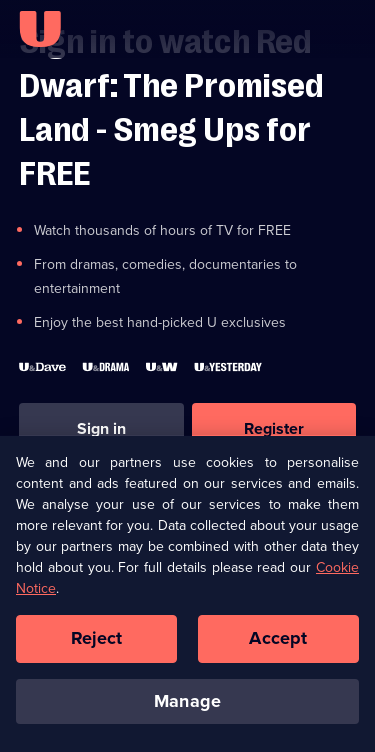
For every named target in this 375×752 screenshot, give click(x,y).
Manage (187, 707)
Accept (278, 644)
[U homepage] (40, 29)
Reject (97, 644)
